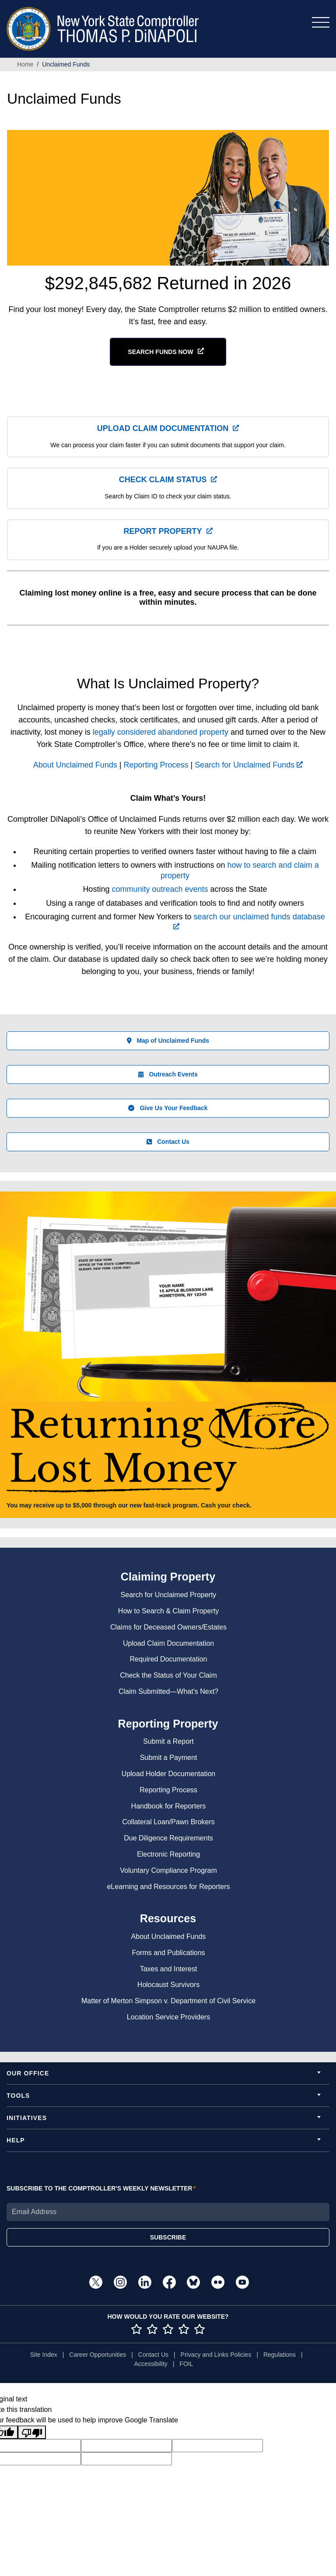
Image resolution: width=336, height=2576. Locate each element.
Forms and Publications (168, 1952)
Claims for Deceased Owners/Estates (168, 1627)
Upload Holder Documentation (168, 1773)
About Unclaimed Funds (75, 765)
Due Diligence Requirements (168, 1838)
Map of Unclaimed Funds (168, 1040)
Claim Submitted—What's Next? (168, 1691)
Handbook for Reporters (168, 1806)
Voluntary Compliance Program (168, 1870)
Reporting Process (155, 765)
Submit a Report (168, 1741)
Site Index (43, 2354)
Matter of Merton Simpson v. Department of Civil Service (168, 2001)
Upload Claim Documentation (162, 428)
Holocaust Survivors (168, 1984)
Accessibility (151, 2363)
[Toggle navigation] (320, 22)
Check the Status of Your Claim (168, 1675)
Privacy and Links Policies (216, 2354)
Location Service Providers (168, 2017)
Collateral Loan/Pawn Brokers (168, 1822)
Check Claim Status (162, 479)
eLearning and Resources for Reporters (168, 1886)
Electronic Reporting (168, 1854)
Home (25, 64)
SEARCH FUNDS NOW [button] (160, 351)
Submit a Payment (168, 1757)
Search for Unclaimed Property (169, 1594)
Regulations (279, 2354)
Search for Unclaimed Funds (249, 765)
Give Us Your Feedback (167, 1107)
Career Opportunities (97, 2354)
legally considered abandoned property (160, 732)
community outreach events (160, 889)
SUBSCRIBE (168, 2237)
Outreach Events (168, 1074)
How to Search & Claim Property (168, 1611)
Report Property (162, 531)
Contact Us (168, 1141)
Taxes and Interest (168, 1969)
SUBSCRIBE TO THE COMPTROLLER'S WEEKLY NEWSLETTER (99, 2188)
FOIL (186, 2363)
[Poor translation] (32, 2432)
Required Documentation (168, 1659)
